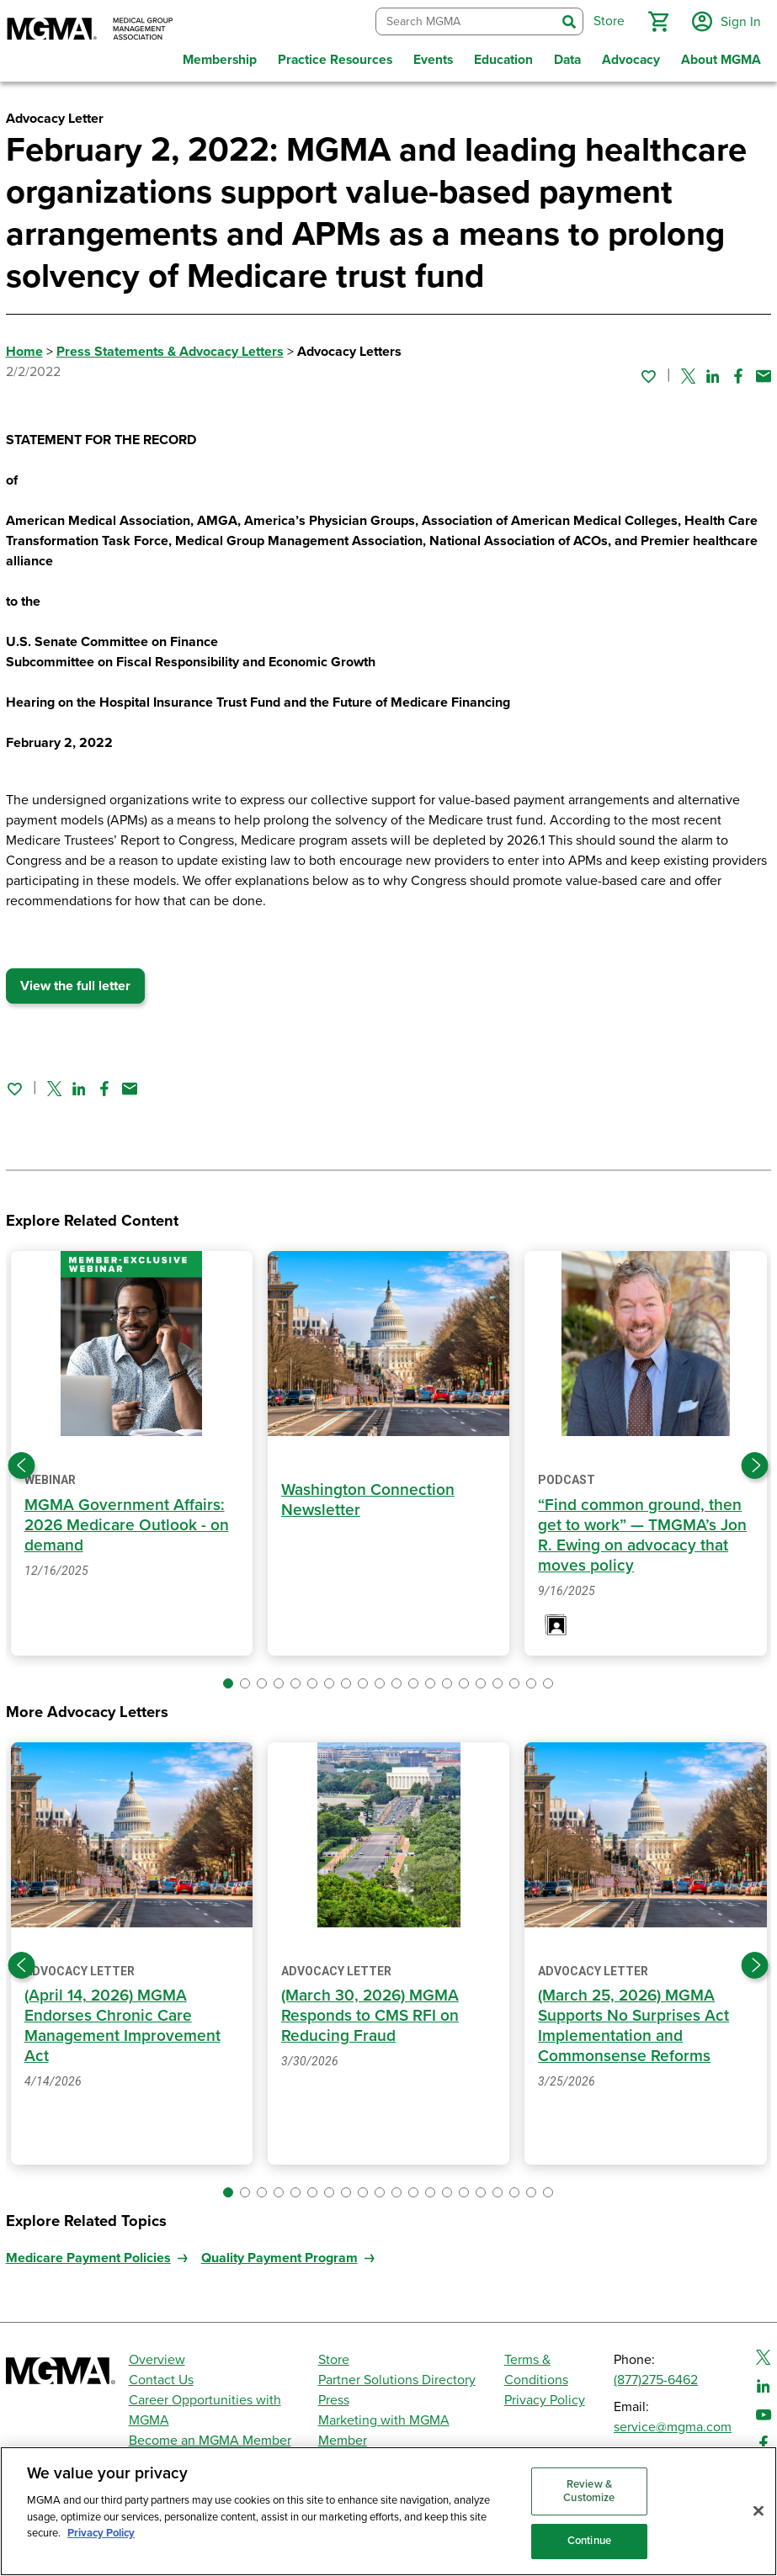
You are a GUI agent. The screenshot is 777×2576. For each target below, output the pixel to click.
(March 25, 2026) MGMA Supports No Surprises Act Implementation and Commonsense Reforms (633, 2023)
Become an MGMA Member (210, 2438)
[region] (388, 2511)
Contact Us (161, 2377)
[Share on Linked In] (713, 372)
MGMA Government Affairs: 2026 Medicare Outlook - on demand (127, 1521)
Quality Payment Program (279, 2255)
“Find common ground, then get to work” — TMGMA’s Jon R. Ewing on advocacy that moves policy (642, 1532)
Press (333, 2397)
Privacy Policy (544, 2397)
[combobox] (464, 21)
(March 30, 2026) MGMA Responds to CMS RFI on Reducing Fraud (370, 2013)
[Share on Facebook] (738, 372)
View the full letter (75, 983)
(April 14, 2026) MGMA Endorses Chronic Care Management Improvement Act (122, 2023)
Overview (157, 2357)
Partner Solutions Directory (397, 2377)
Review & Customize (589, 2491)
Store (333, 2357)
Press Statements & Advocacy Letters (170, 349)
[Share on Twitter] (688, 372)
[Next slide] (755, 1462)
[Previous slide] (21, 1462)
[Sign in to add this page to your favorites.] (648, 372)
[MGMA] (90, 30)
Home (24, 349)
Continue (589, 2540)
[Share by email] (763, 372)
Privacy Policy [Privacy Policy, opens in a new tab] (101, 2533)
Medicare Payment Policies (88, 2255)
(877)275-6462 (656, 2377)
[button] (656, 20)
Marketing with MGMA (384, 2417)
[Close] (758, 2511)
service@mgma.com (673, 2424)
